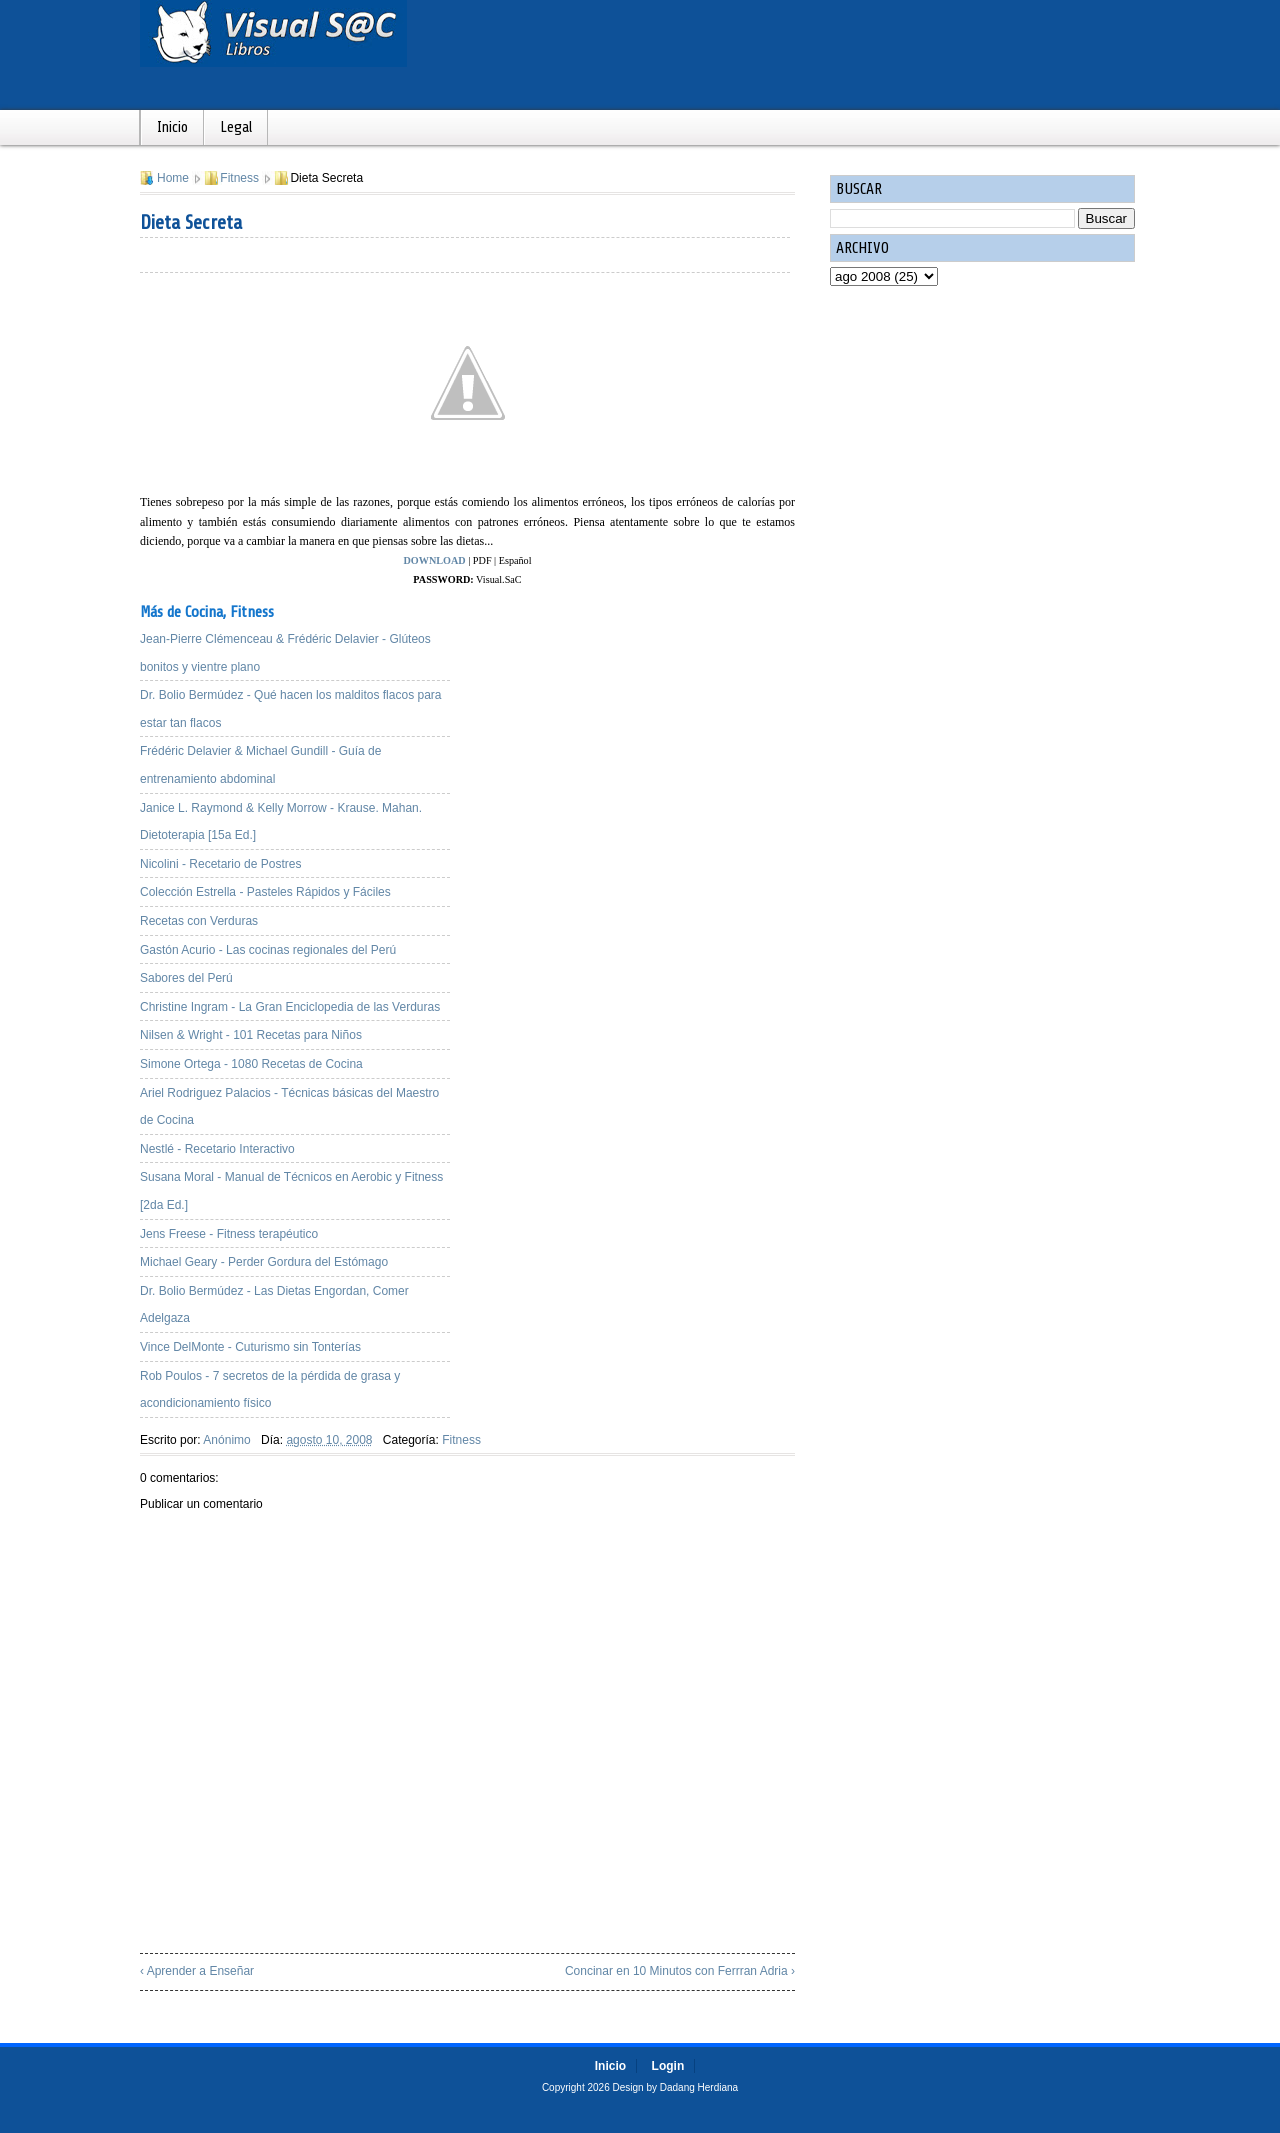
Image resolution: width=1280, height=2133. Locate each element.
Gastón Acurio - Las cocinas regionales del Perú (268, 950)
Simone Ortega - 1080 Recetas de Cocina (251, 1064)
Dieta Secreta (191, 222)
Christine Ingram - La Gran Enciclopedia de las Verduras (290, 1007)
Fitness (239, 178)
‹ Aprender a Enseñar (197, 1971)
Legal (236, 127)
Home (173, 178)
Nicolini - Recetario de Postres (220, 864)
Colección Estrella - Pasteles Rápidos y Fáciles (265, 892)
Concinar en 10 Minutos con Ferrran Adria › (680, 1971)
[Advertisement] (640, 729)
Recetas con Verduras (199, 921)
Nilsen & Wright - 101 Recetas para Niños (251, 1035)
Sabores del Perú (186, 978)
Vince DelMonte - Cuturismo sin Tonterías (250, 1347)
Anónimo (226, 1440)
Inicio (172, 127)
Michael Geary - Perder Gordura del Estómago (264, 1262)
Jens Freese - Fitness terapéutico (229, 1234)
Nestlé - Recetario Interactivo (217, 1149)
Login (668, 2066)
